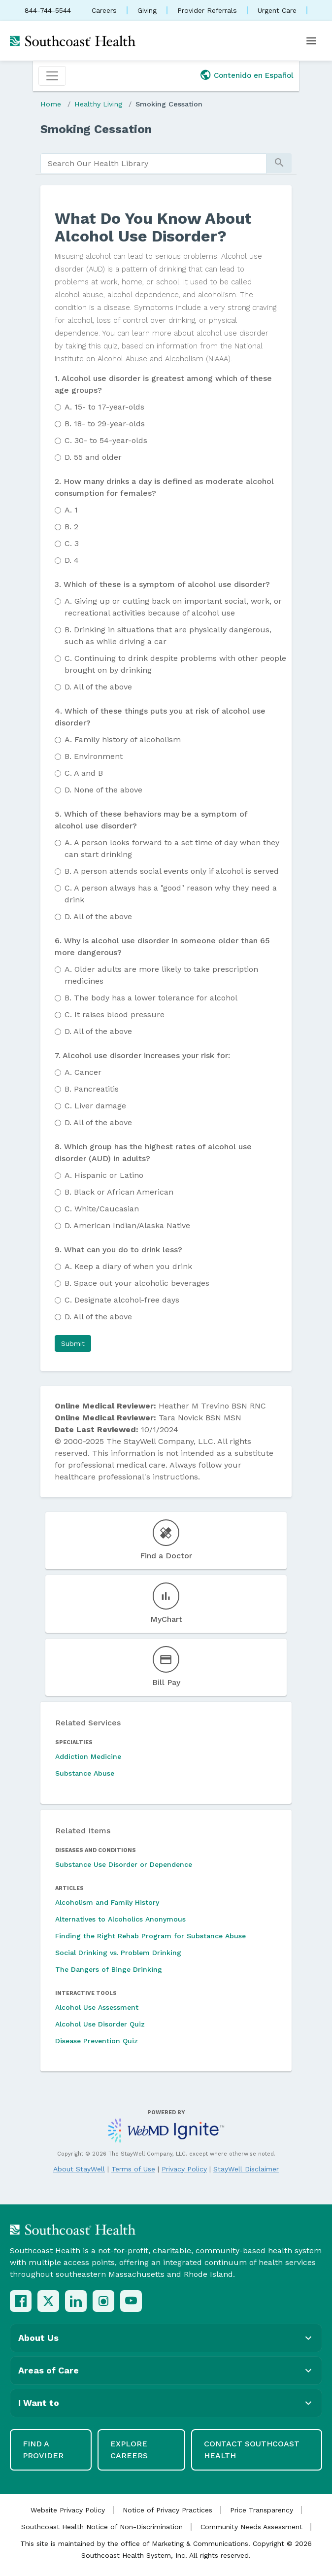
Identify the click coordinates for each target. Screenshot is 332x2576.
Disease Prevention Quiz (96, 2041)
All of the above (98, 686)
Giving (147, 10)
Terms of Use (133, 2169)
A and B (84, 773)
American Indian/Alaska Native (127, 1225)
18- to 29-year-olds (105, 423)
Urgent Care (277, 10)
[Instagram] (103, 2301)
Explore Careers (129, 2449)
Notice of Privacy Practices (167, 2510)
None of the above (103, 789)
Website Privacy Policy (68, 2510)
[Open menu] (311, 41)
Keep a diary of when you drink (128, 1266)
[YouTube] (131, 2301)
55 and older (93, 457)
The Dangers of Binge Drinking (108, 1969)
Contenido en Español (254, 75)
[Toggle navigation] (52, 76)
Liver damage (95, 1105)
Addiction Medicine (88, 1756)
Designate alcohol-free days (122, 1300)
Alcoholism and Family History (107, 1902)
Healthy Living (98, 104)
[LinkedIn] (76, 2301)
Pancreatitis (92, 1089)
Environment (94, 756)
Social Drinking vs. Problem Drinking (118, 1953)
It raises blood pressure (115, 1014)
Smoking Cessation (168, 104)
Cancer (83, 1072)
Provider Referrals (207, 10)
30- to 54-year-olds (106, 440)
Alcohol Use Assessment (96, 2007)
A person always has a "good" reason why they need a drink (171, 893)
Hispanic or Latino (104, 1175)
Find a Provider (43, 2449)
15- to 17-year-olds (104, 407)
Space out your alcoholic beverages (137, 1283)
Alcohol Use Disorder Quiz (100, 2024)
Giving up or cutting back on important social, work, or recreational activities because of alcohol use (173, 607)
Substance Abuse (84, 1773)
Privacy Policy (184, 2169)
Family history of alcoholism (123, 739)
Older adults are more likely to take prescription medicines (161, 975)
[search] (153, 163)
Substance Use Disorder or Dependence (123, 1864)
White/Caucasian (102, 1208)
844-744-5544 (48, 10)
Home (50, 104)
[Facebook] (21, 2301)
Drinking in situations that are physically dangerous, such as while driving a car (168, 635)
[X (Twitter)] (48, 2301)
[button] (73, 1343)
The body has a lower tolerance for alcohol (151, 997)
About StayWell (79, 2169)
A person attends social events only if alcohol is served (172, 871)
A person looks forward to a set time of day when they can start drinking (172, 848)
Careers (104, 10)
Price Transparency (261, 2510)
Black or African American (119, 1192)
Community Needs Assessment (251, 2527)
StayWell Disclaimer (246, 2169)
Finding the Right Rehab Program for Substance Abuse (150, 1936)
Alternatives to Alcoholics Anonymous (120, 1919)
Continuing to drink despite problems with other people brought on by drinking (175, 664)
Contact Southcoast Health (251, 2449)
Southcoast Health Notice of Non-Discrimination (102, 2527)
